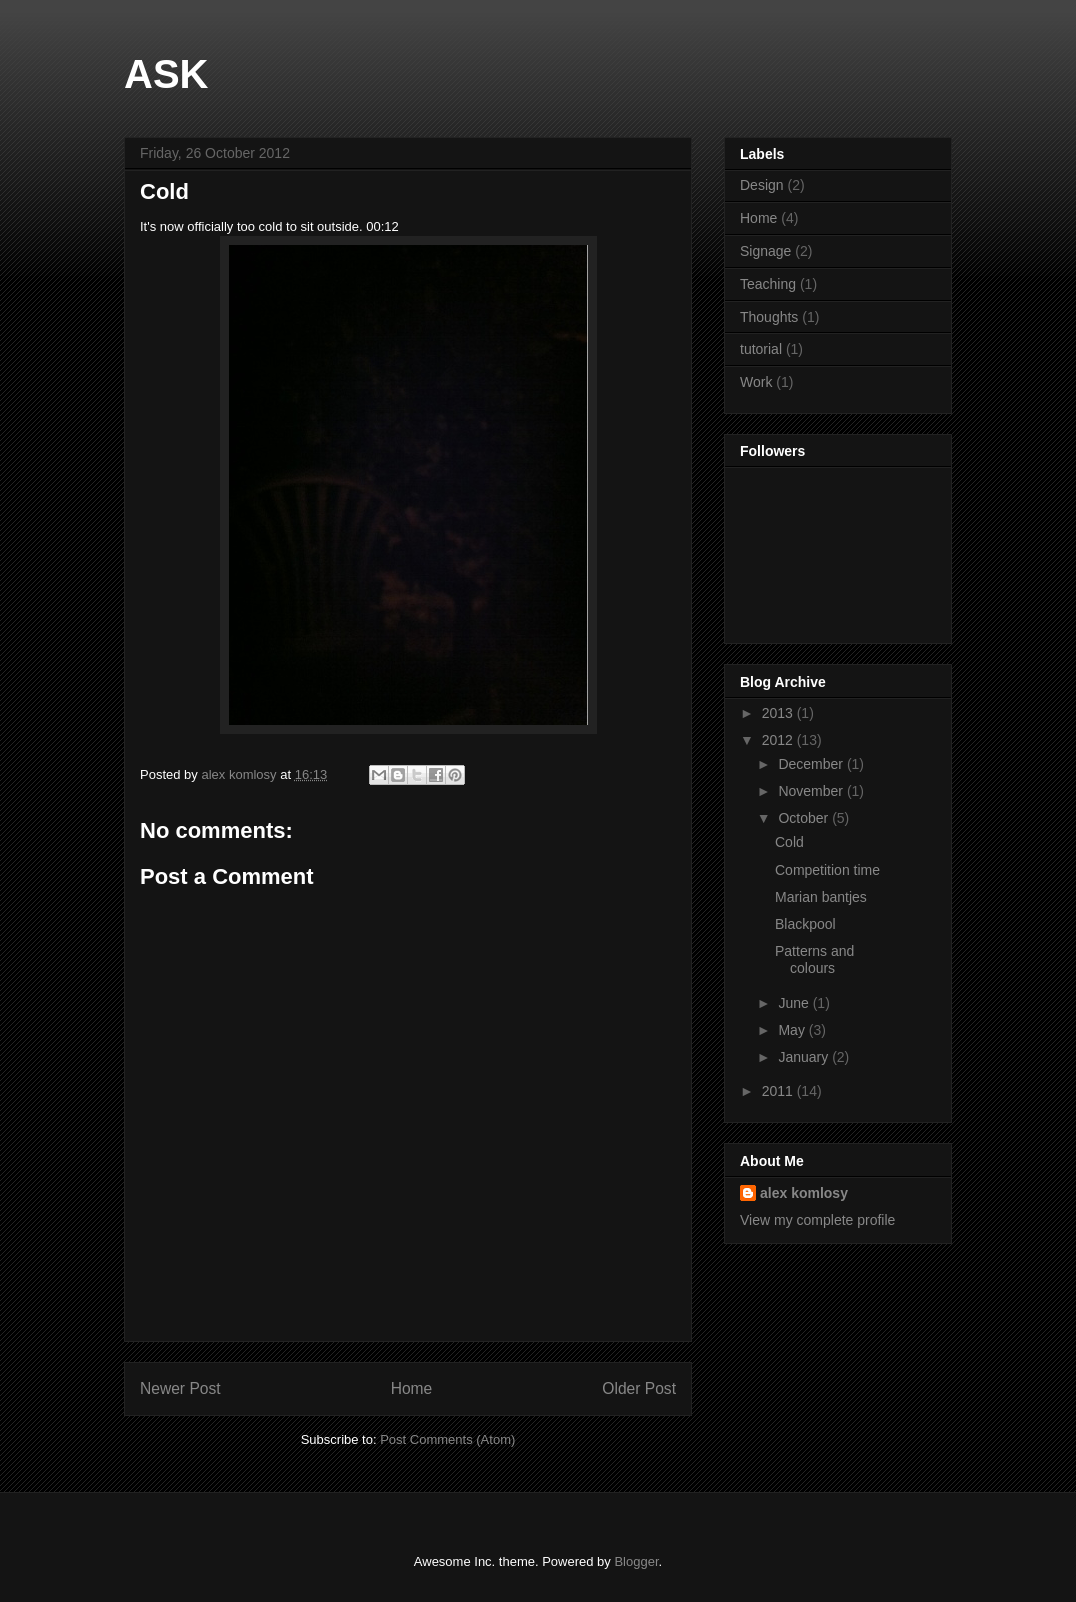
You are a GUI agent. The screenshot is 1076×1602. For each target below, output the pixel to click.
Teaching (768, 284)
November (812, 791)
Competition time (827, 870)
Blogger (636, 1561)
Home (412, 1388)
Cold (789, 842)
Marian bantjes (821, 897)
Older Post (639, 1388)
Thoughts (769, 317)
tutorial (761, 349)
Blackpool (805, 924)
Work (756, 382)
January (805, 1057)
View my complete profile (817, 1220)
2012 (779, 740)
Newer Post (180, 1388)
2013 (779, 713)
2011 (779, 1091)
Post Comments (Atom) (447, 1439)
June (795, 1003)
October (805, 818)
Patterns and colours (814, 959)
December (812, 764)
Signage (765, 251)
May (793, 1030)
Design (762, 185)
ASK (166, 74)
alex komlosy (804, 1193)
